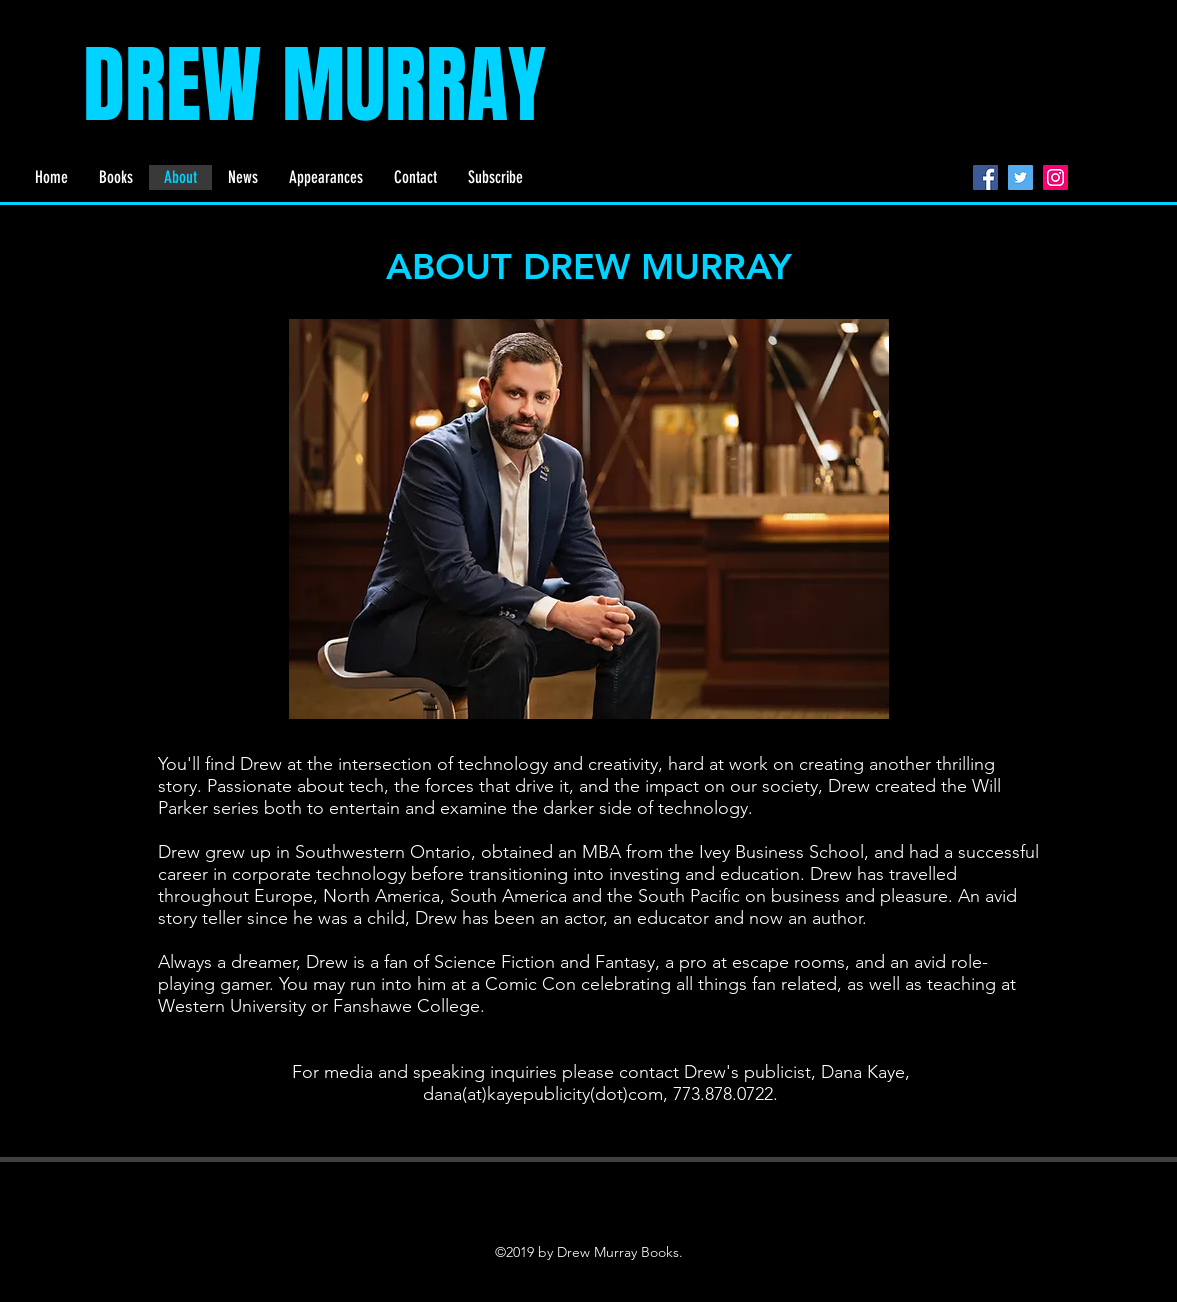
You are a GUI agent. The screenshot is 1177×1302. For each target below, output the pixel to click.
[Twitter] (1020, 177)
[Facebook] (985, 177)
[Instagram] (1055, 177)
